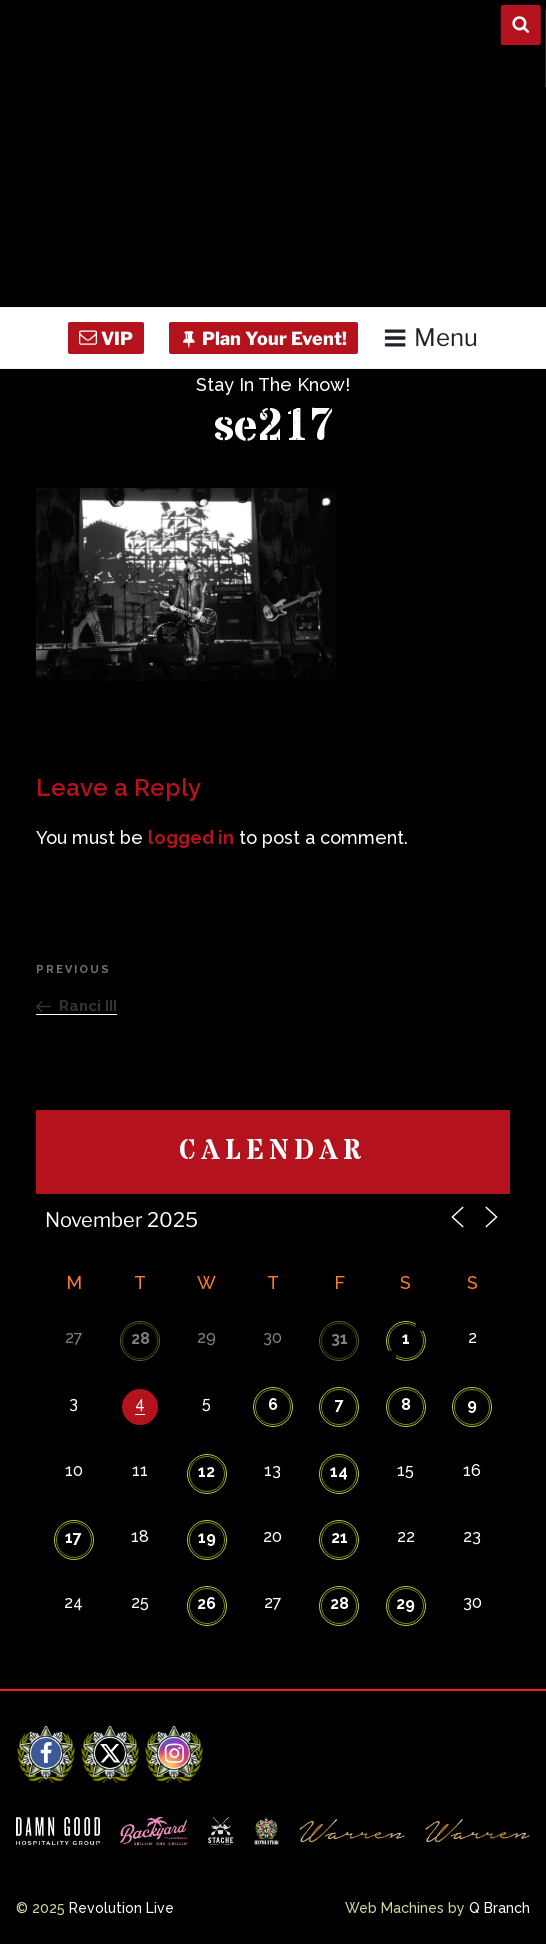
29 (405, 1603)
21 (339, 1537)
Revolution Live (121, 1908)
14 (339, 1471)
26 (206, 1603)
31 (339, 1338)
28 (140, 1338)
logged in (191, 837)
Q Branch (499, 1908)
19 (207, 1537)
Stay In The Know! (273, 384)
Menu (430, 337)
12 (206, 1471)
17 (73, 1537)
